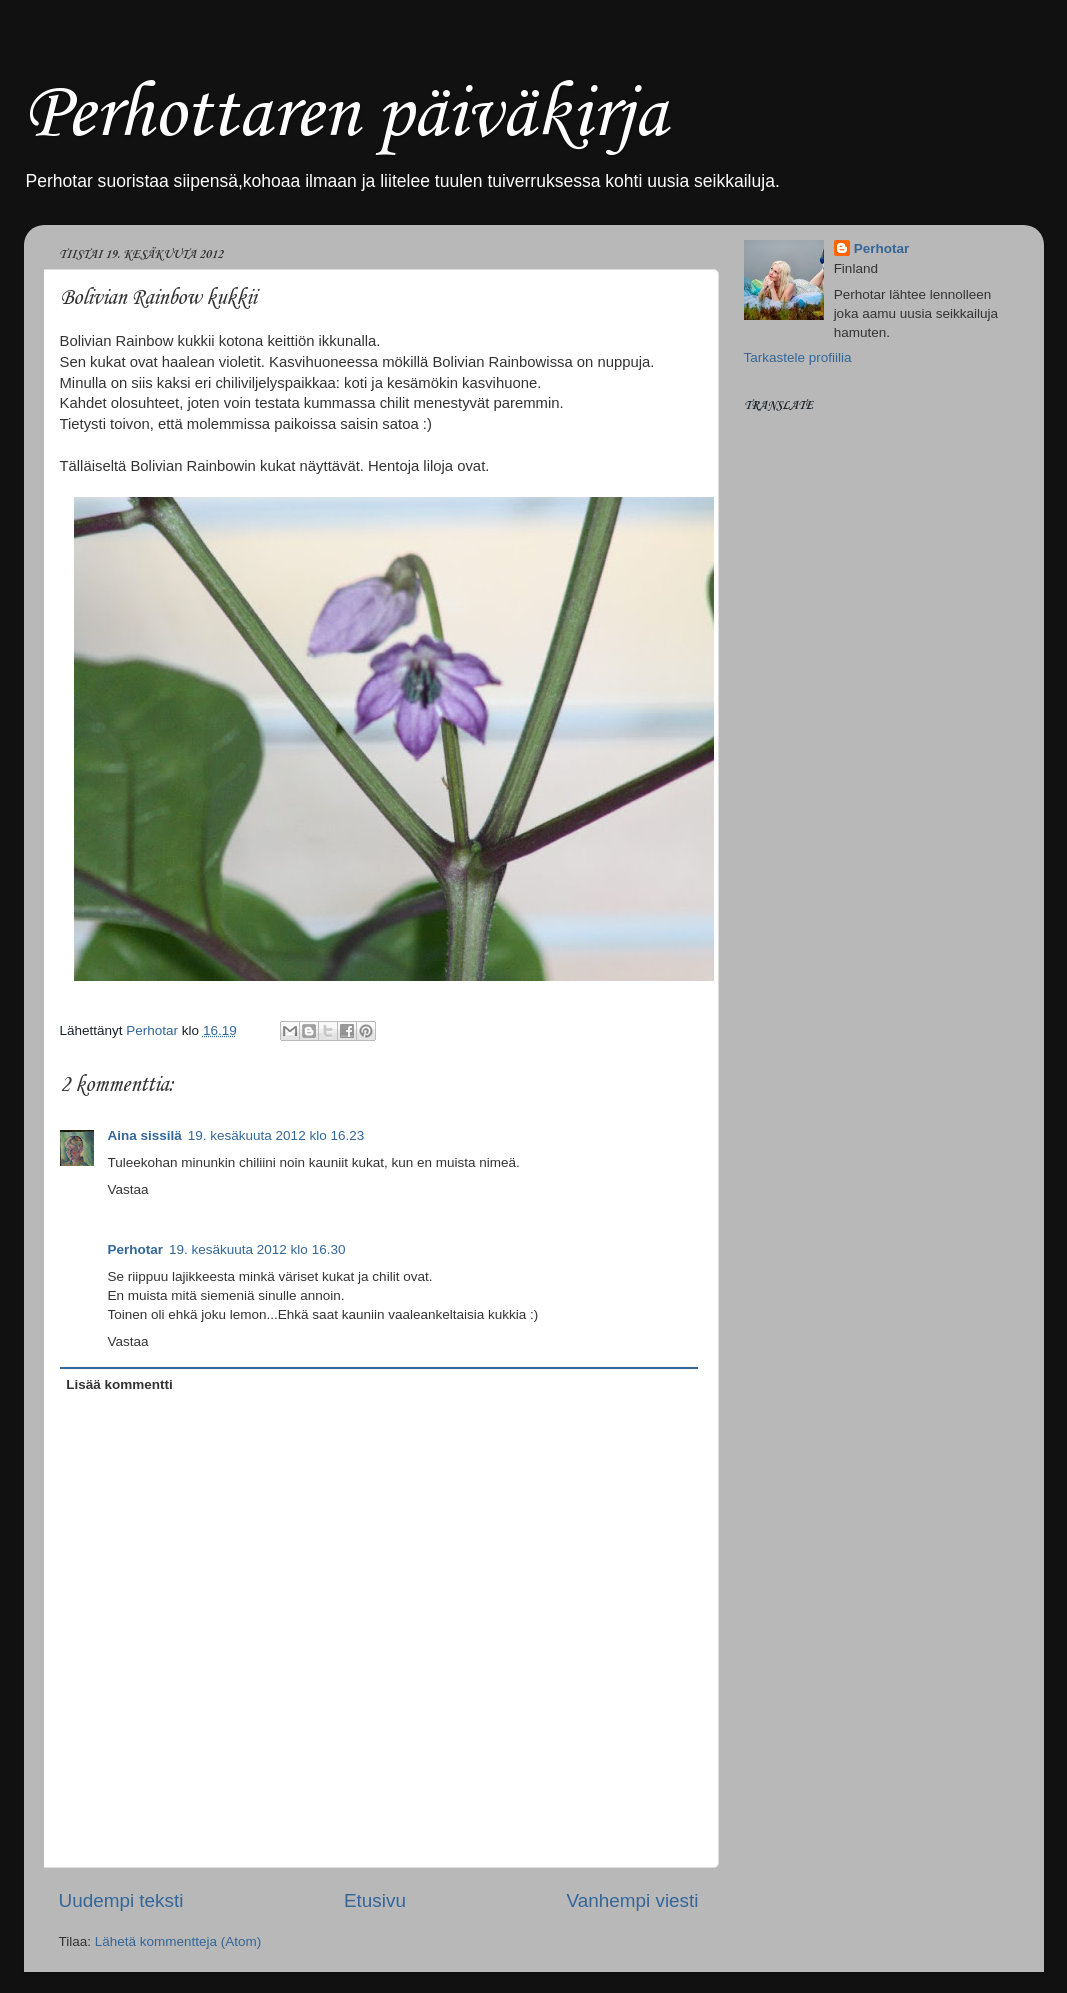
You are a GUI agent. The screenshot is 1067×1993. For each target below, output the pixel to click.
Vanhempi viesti (633, 1900)
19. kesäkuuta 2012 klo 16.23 (276, 1135)
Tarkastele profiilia (798, 357)
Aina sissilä (145, 1135)
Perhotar (136, 1249)
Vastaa (128, 1189)
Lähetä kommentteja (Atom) (178, 1941)
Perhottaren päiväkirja (345, 115)
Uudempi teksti (121, 1900)
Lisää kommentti (119, 1384)
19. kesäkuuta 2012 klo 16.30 (257, 1249)
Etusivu (375, 1900)
